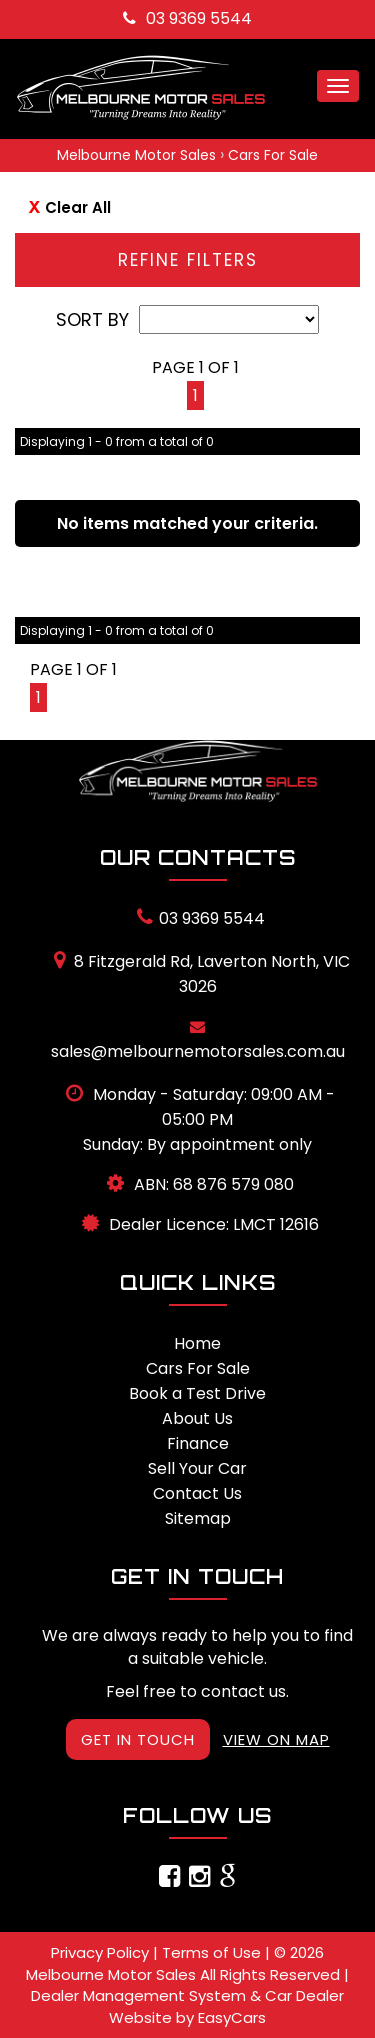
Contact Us (197, 1493)
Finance (198, 1443)
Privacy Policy (102, 1952)
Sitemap (198, 1518)
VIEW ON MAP (276, 1739)
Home (197, 1343)
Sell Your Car (197, 1468)
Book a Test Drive (197, 1393)
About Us (197, 1418)
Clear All (78, 207)
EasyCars (232, 2017)
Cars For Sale (273, 155)
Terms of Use (213, 1952)
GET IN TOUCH (138, 1739)
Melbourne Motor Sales (136, 155)
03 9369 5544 (187, 18)
